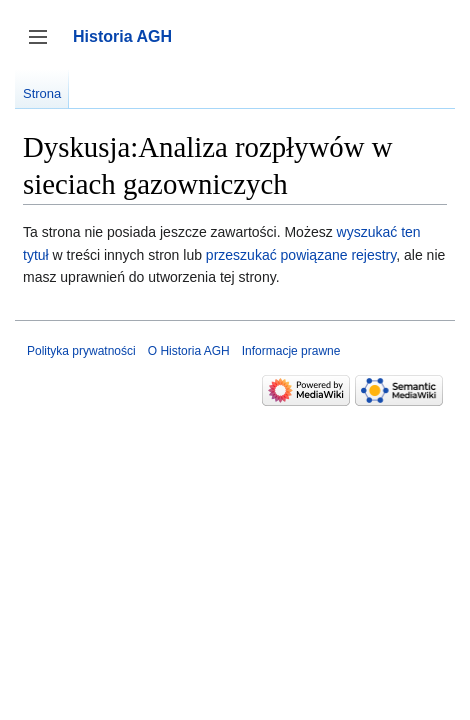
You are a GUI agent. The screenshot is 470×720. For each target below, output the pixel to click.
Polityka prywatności (81, 351)
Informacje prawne (291, 351)
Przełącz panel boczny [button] (44, 46)
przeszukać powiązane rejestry (301, 255)
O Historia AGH (189, 351)
